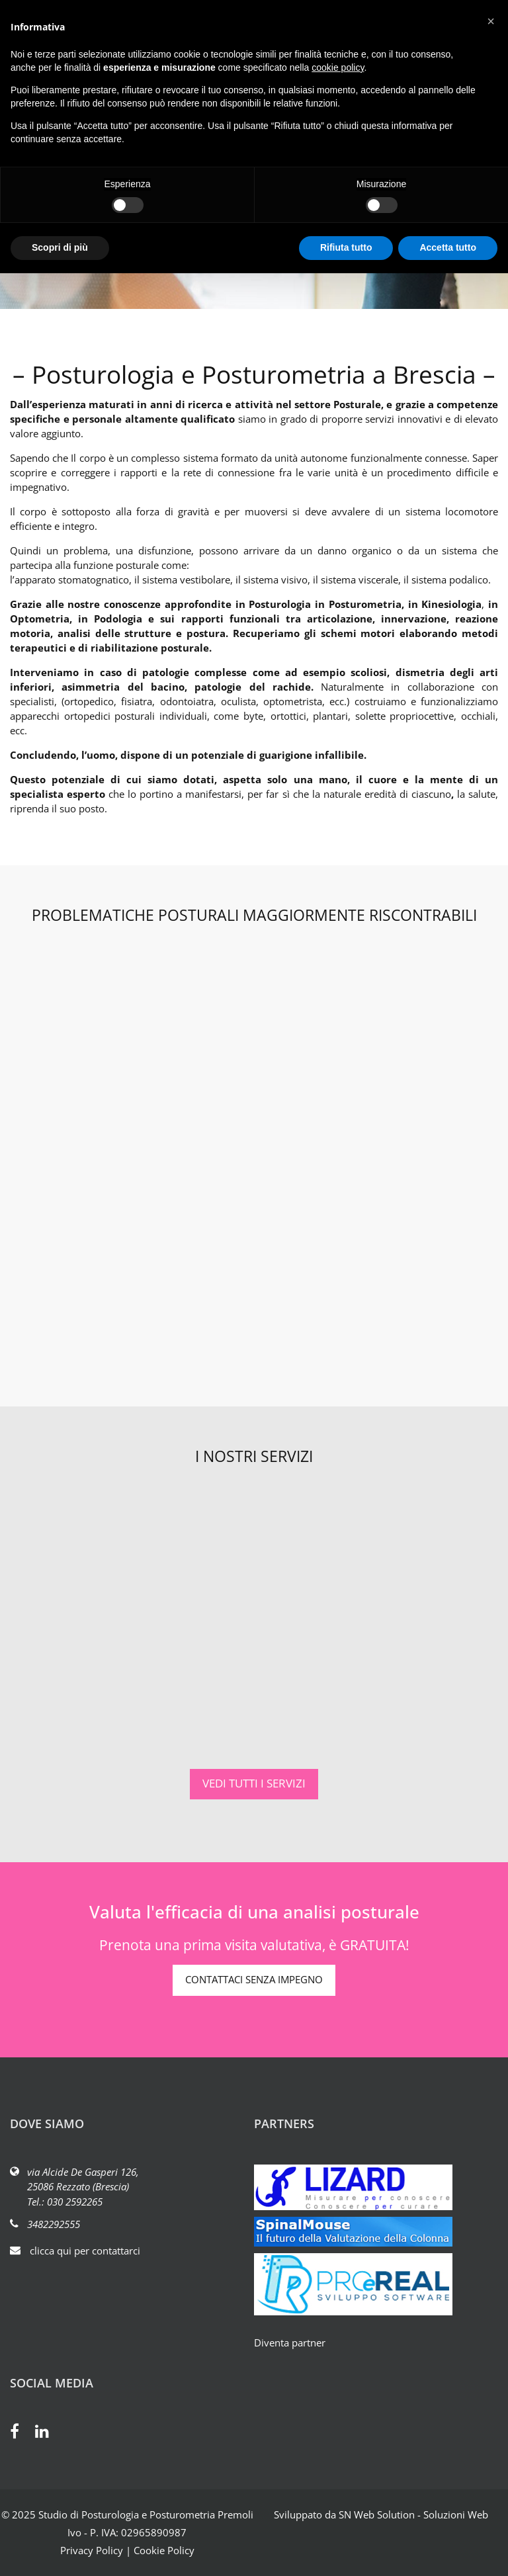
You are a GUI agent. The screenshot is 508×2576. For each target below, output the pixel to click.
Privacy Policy (91, 2550)
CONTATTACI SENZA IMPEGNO (254, 1979)
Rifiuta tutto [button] (346, 247)
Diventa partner (289, 2342)
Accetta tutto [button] (447, 247)
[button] (490, 21)
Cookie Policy (164, 2550)
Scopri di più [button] (60, 247)
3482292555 (53, 2224)
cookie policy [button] (338, 67)
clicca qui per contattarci (85, 2250)
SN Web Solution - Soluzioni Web (413, 2514)
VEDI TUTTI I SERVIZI (254, 1783)
